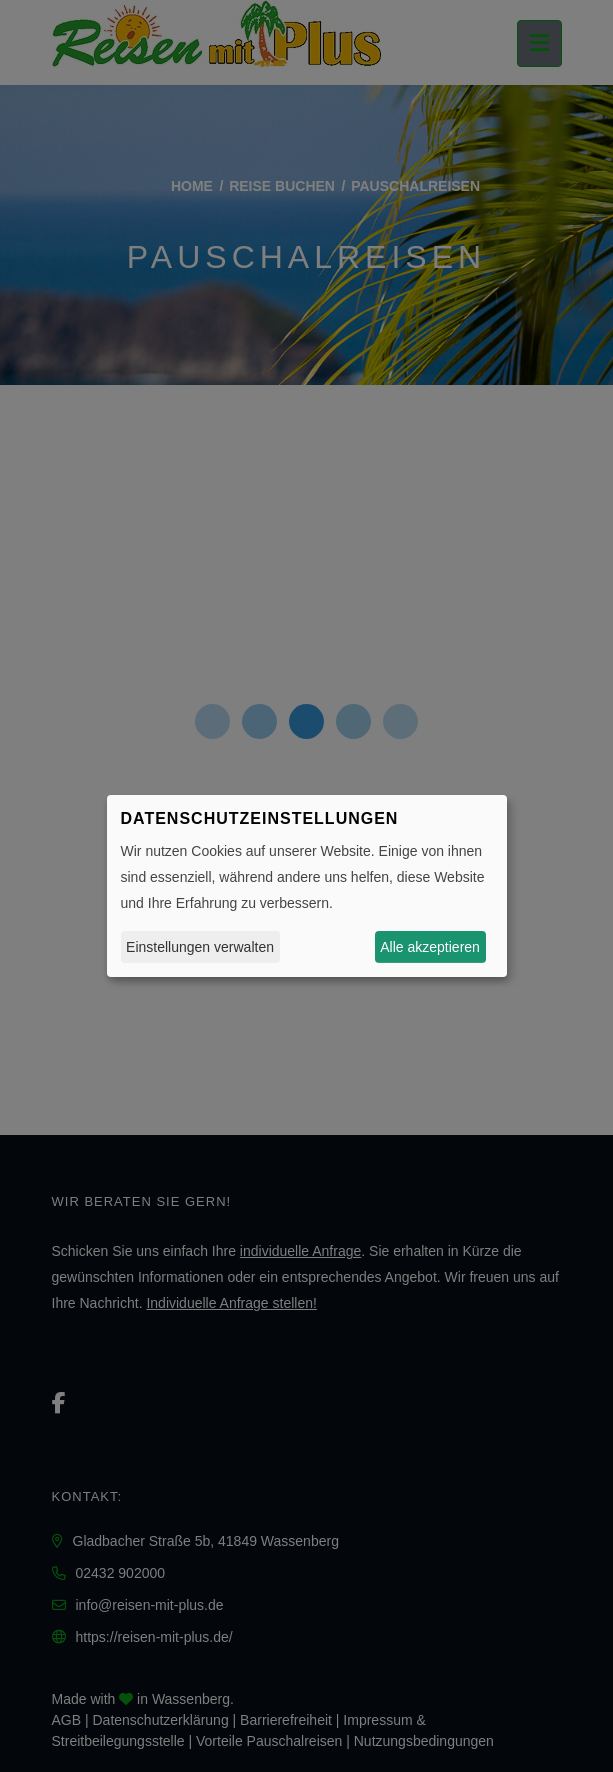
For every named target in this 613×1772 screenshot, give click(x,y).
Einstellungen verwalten (200, 947)
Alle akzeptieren (430, 947)
